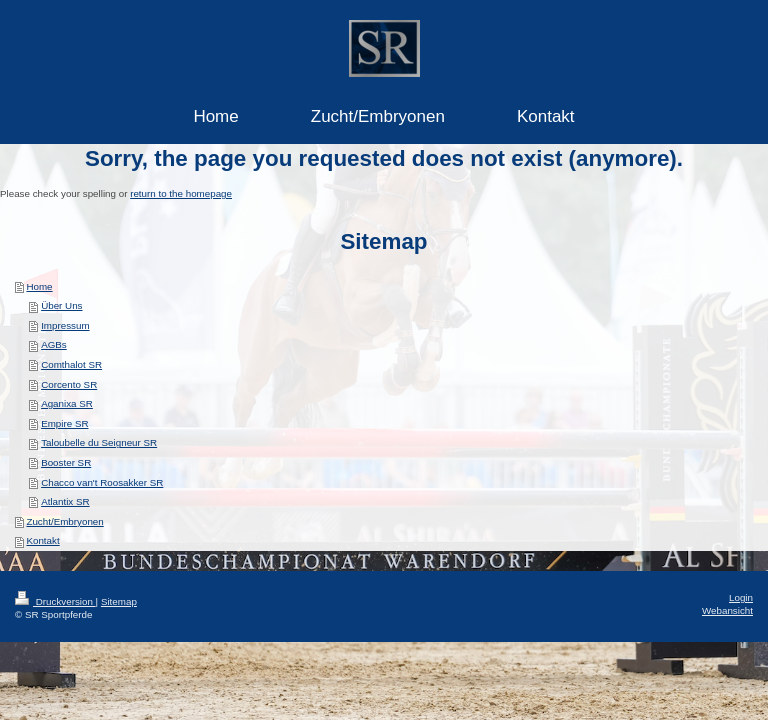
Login (741, 597)
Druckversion (55, 601)
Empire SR (64, 423)
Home (39, 286)
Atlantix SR (65, 501)
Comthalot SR (71, 364)
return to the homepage (181, 193)
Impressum (65, 325)
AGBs (54, 344)
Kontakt (42, 540)
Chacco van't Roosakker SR (102, 482)
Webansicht (727, 610)
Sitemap (119, 601)
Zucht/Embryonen (64, 521)
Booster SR (66, 462)
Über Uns (61, 305)
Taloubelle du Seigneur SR (99, 442)
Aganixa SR (67, 403)
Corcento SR (69, 384)
